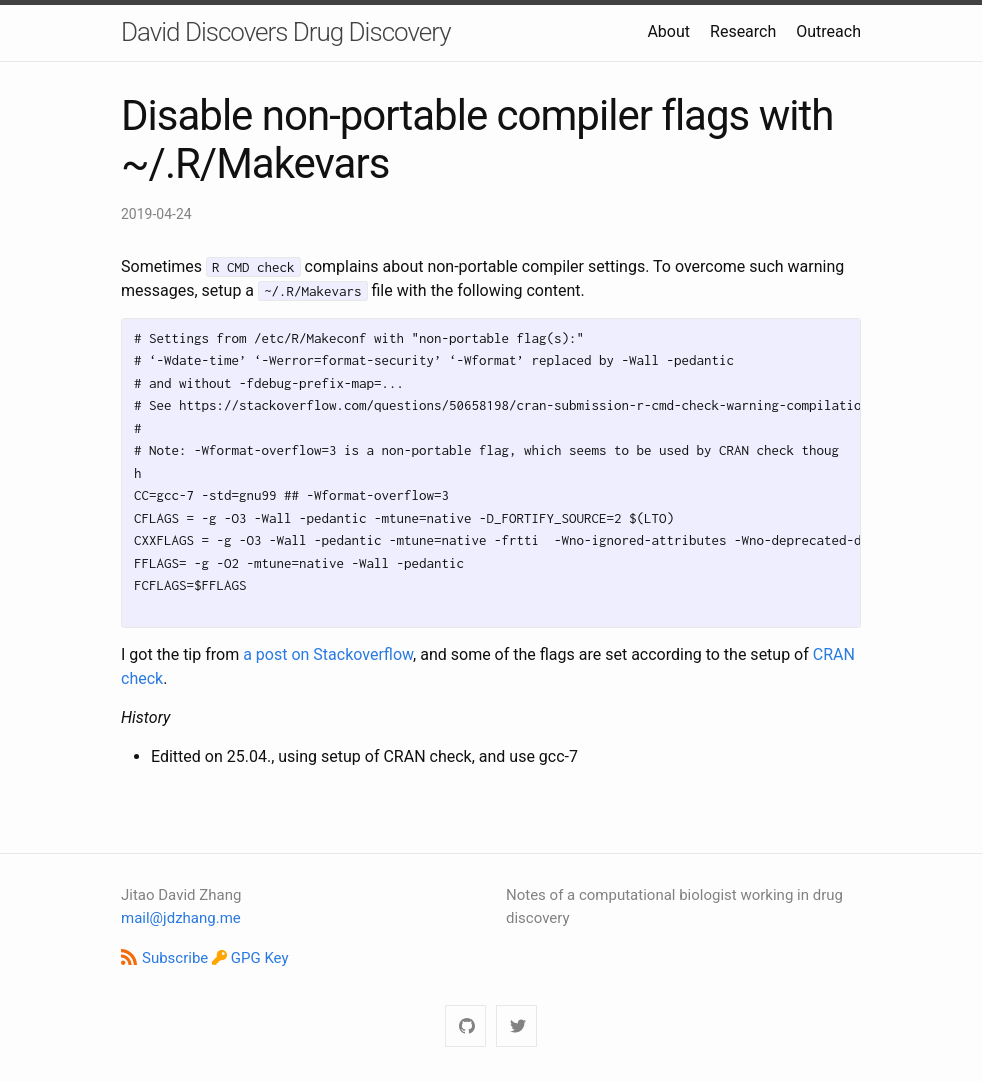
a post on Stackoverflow (328, 654)
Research (743, 31)
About (668, 31)
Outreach (828, 31)
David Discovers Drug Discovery (286, 32)
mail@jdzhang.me (181, 918)
